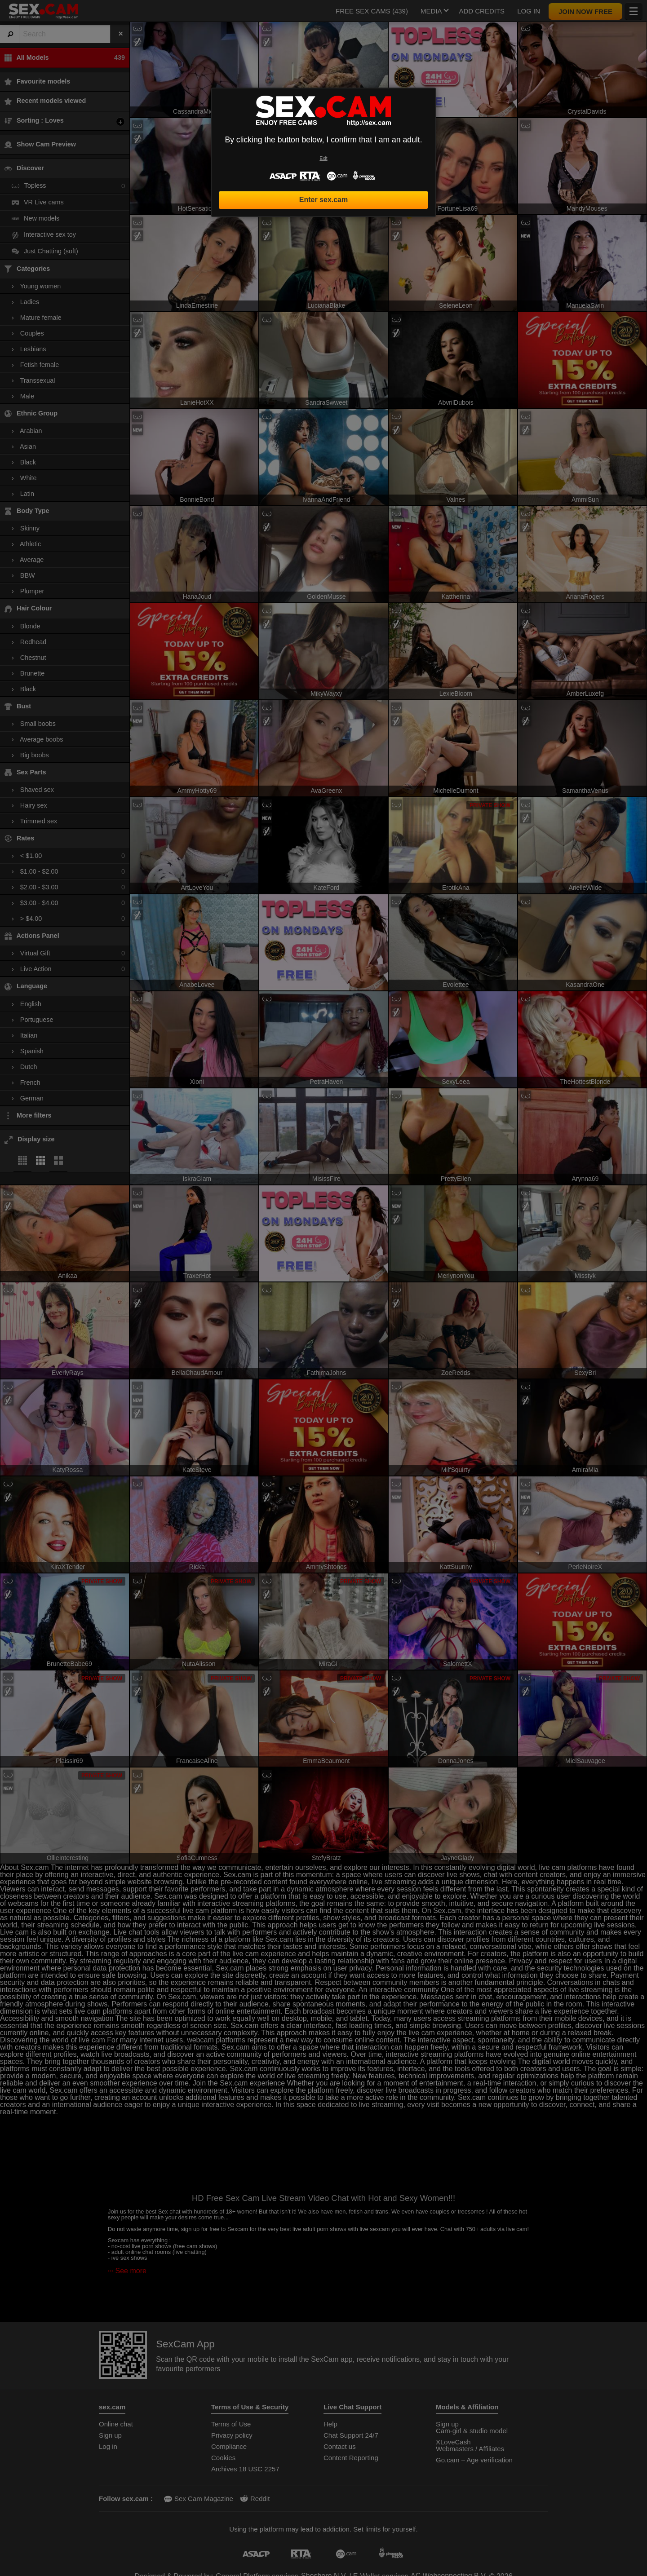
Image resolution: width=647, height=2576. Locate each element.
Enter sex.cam (323, 199)
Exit (323, 158)
